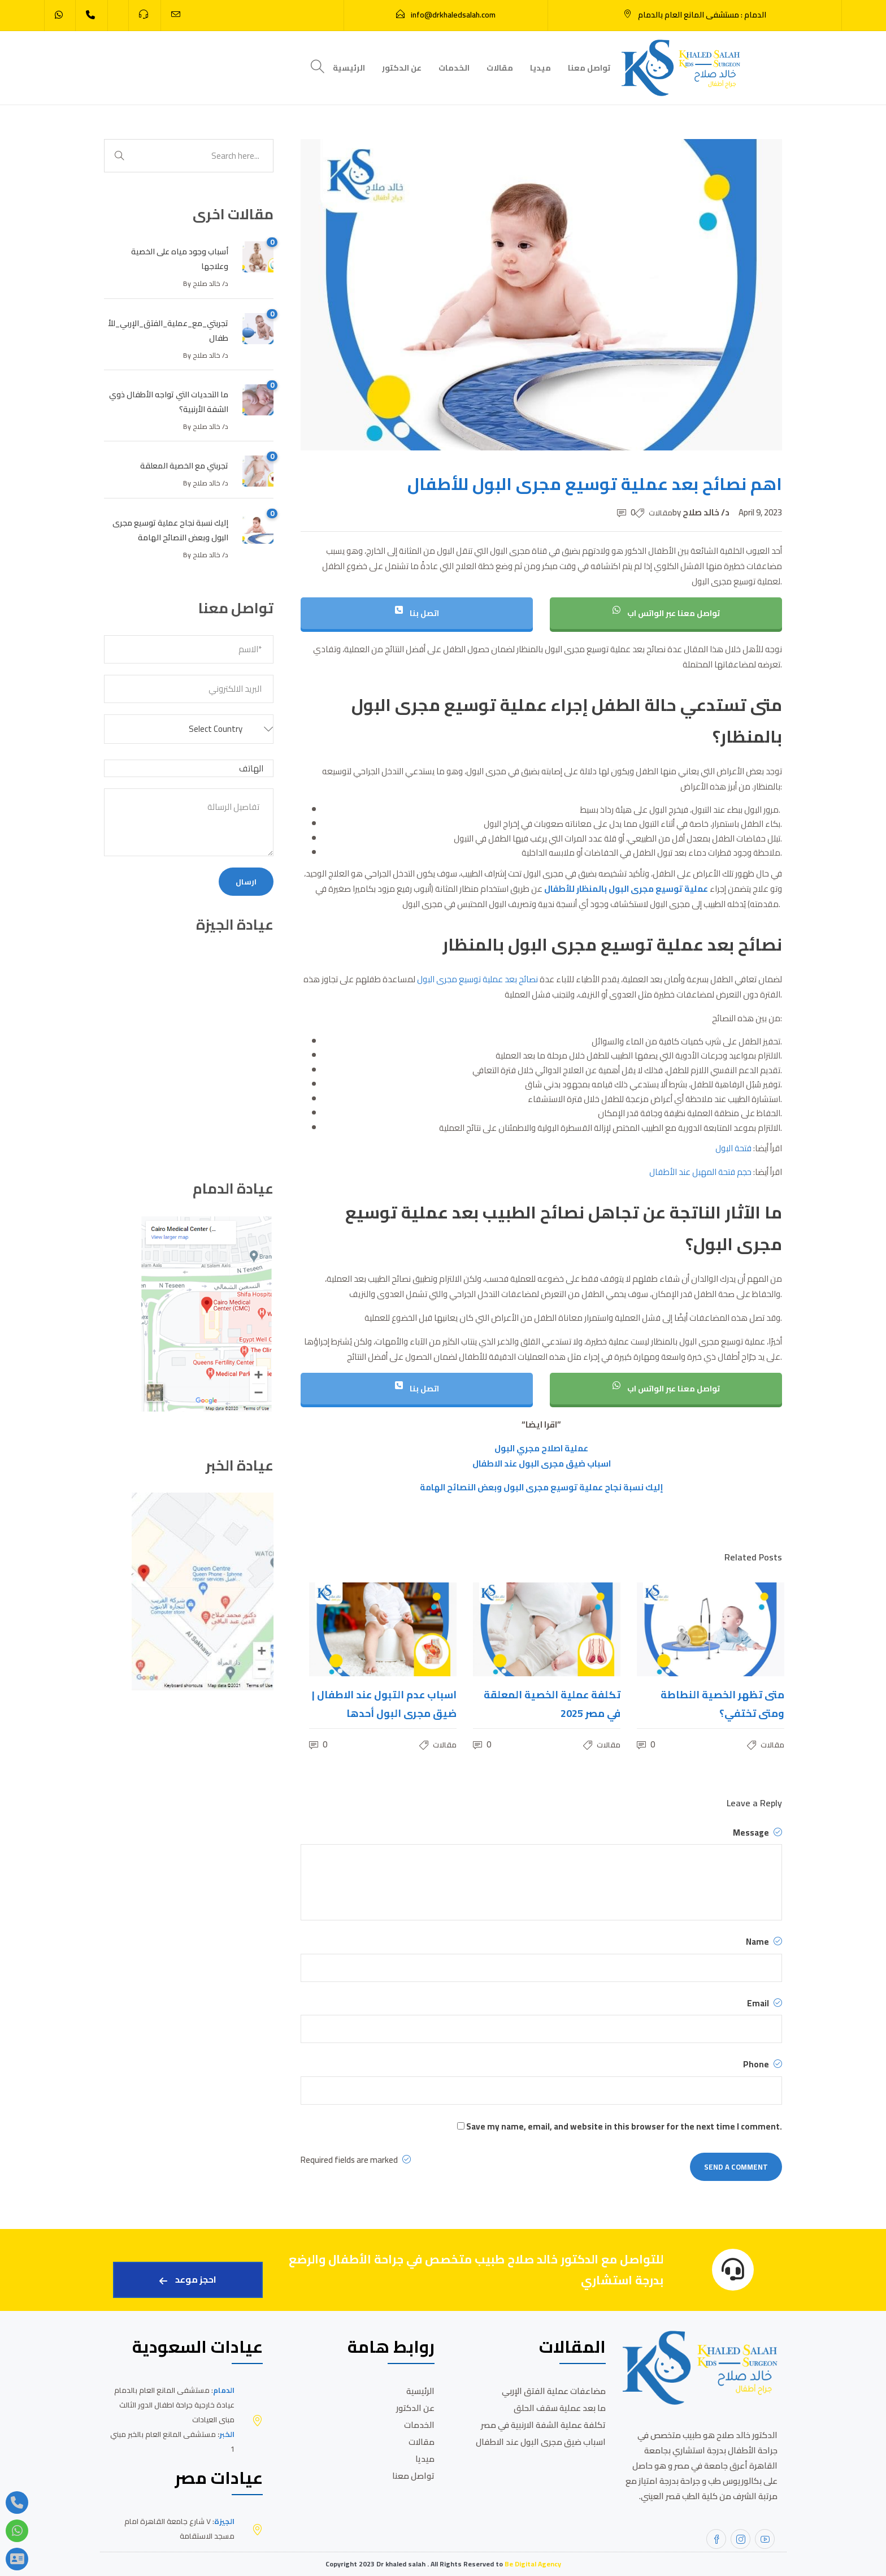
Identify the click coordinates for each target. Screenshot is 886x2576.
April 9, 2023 (760, 512)
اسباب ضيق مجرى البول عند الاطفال (541, 1463)
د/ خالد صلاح (707, 512)
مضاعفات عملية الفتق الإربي (554, 2391)
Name (764, 1942)
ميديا (540, 67)
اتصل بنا (416, 613)
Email (764, 2003)
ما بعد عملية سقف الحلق (560, 2408)
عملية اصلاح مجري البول (541, 1448)
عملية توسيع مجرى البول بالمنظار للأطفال (626, 889)
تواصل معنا (589, 67)
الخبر (226, 2434)
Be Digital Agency (533, 2563)
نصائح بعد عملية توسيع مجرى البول (477, 979)
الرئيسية (349, 67)
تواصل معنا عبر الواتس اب (666, 613)
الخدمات (454, 67)
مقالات (500, 67)
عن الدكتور (402, 67)
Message (757, 1832)
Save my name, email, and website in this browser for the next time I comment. (624, 2126)
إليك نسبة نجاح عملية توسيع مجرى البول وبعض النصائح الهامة (541, 1487)
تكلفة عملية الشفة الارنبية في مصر (543, 2425)
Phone (762, 2064)
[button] (188, 729)
